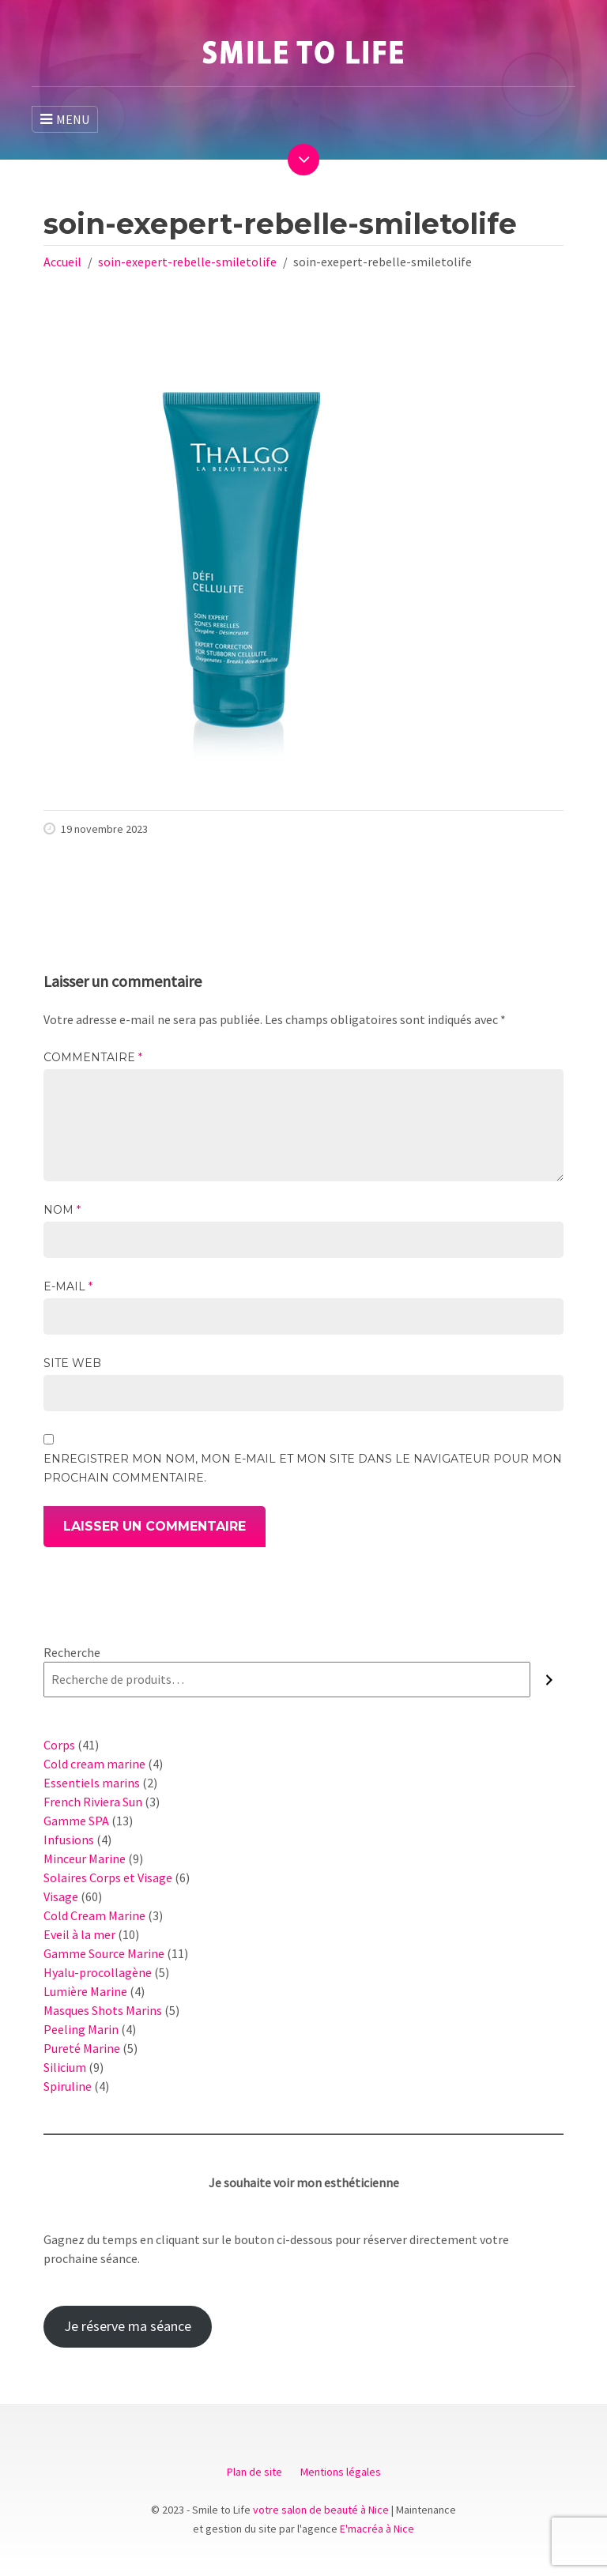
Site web (72, 1363)
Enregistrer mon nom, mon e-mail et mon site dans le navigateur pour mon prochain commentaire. (302, 1468)
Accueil (62, 261)
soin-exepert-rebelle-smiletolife (187, 261)
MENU (64, 119)
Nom (62, 1210)
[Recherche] (549, 1679)
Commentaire (92, 1057)
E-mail (67, 1286)
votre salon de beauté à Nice (321, 2510)
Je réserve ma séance (127, 2326)
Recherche (71, 1652)
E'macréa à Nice (377, 2528)
